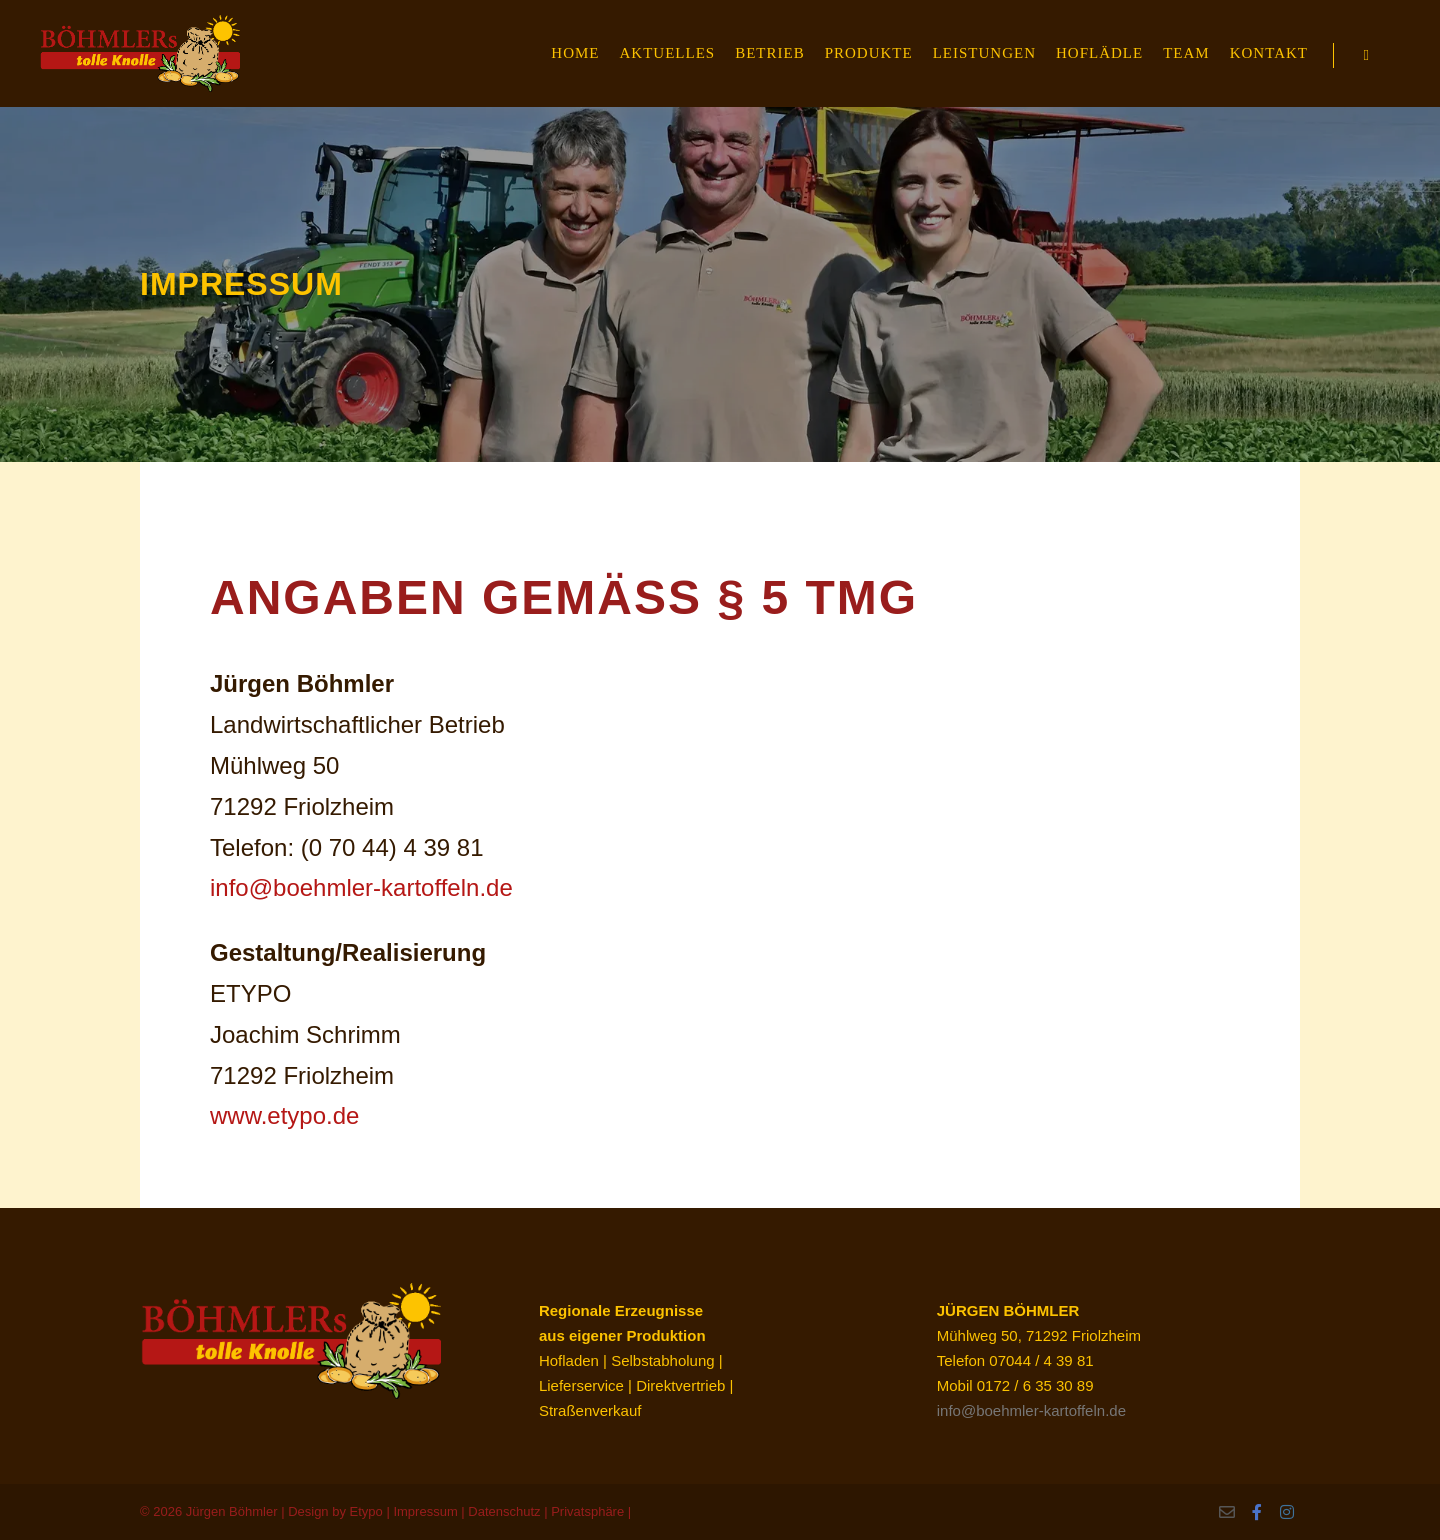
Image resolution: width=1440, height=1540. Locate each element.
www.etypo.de (284, 1115)
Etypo (366, 1511)
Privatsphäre (587, 1511)
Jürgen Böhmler (232, 1511)
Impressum (425, 1511)
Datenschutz (504, 1511)
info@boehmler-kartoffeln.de (361, 887)
